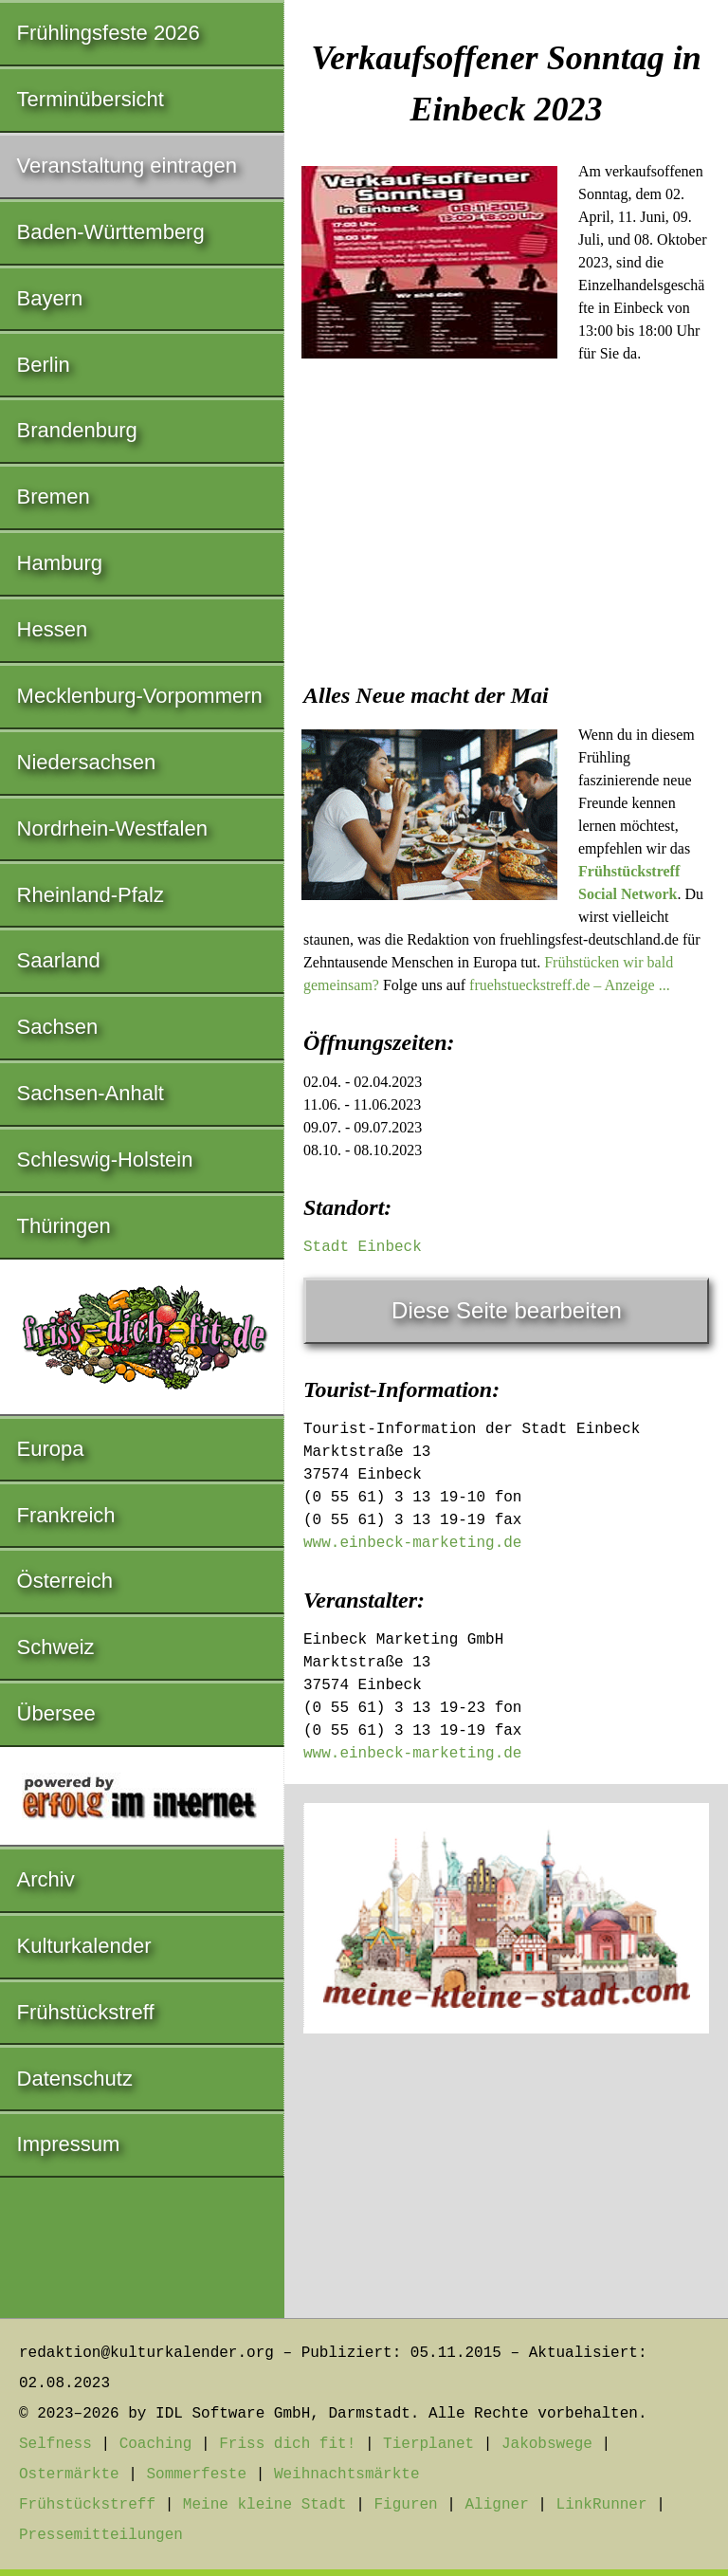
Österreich (65, 1580)
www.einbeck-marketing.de (412, 1543)
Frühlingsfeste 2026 (108, 33)
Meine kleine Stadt (265, 2504)
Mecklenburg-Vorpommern (140, 696)
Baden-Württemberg (111, 232)
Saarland (58, 960)
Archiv (46, 1879)
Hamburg (59, 563)
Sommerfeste (196, 2474)
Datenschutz (75, 2078)
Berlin (43, 365)
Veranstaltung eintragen (127, 165)
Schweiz (56, 1647)
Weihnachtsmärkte (347, 2474)
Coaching (155, 2444)
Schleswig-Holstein (105, 1159)
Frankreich (66, 1515)
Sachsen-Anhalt (90, 1093)
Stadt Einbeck (362, 1247)
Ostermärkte (69, 2474)
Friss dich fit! (287, 2444)
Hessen (52, 629)
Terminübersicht (90, 99)
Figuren (405, 2504)
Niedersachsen (86, 762)
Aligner (497, 2504)
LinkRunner (601, 2504)
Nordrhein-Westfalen (112, 828)
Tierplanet (428, 2444)
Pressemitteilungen (101, 2535)
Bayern (50, 298)
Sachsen (58, 1027)
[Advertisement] (506, 530)
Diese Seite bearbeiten (506, 1310)
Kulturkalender (84, 1946)
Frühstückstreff (86, 2012)
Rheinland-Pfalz (90, 895)
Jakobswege (546, 2444)
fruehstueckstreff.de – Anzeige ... (569, 985)
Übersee (56, 1713)
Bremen (53, 496)
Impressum (68, 2144)
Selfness (55, 2444)
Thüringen (64, 1226)
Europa (50, 1449)
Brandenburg (77, 430)
